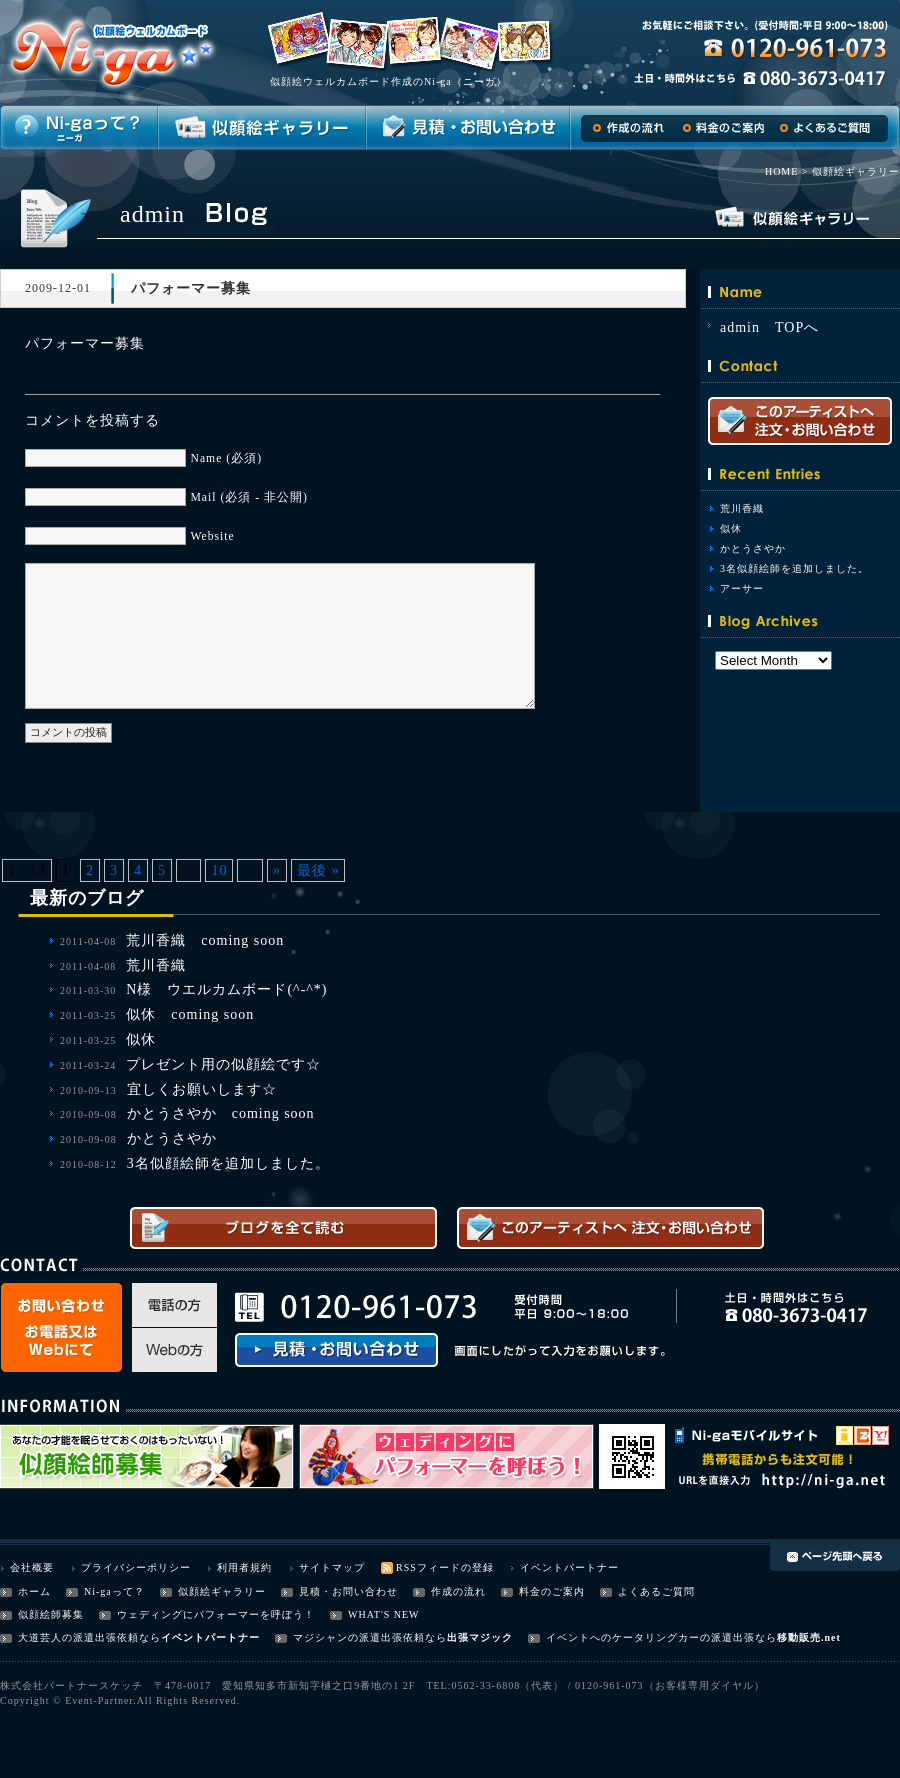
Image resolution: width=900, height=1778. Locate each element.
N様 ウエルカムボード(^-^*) (226, 989)
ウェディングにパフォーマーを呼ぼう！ (216, 1614)
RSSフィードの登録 (445, 1567)
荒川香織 (742, 508)
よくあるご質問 (656, 1591)
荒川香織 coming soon (205, 940)
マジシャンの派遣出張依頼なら (370, 1637)
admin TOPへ (769, 327)
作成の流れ (458, 1591)
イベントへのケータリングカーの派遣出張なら (661, 1637)
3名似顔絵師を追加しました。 (794, 568)
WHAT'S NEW (384, 1614)
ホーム (34, 1591)
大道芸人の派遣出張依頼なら (89, 1637)
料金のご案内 (552, 1591)
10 (219, 870)
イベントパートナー (569, 1567)
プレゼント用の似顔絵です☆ (223, 1064)
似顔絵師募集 (51, 1614)
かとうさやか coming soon (221, 1113)
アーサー (742, 588)
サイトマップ (332, 1567)
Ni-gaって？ (114, 1591)
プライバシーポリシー (136, 1567)
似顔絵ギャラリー (222, 1591)
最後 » (318, 870)
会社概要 (32, 1567)
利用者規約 (244, 1567)
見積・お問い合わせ (348, 1591)
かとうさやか (753, 548)
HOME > (787, 171)
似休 (731, 528)
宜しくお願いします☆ (202, 1089)
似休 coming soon (190, 1014)
